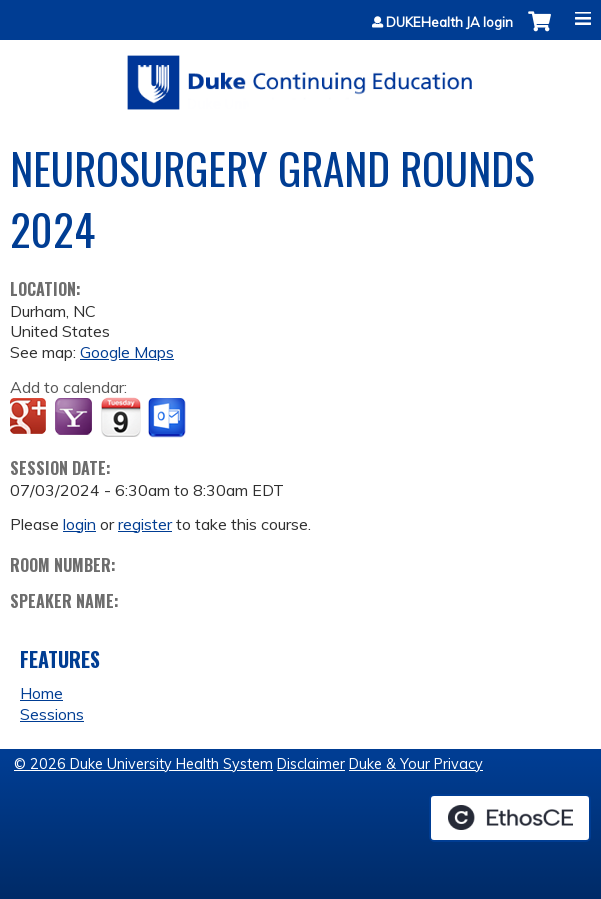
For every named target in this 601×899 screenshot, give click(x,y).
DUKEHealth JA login (449, 22)
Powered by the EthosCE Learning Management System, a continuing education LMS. (510, 818)
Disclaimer (311, 764)
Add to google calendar (30, 418)
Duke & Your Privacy (416, 764)
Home (41, 693)
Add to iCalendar (120, 417)
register (145, 524)
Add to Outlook (168, 418)
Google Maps (127, 352)
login (79, 524)
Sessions (52, 714)
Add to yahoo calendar (75, 418)
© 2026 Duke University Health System (143, 764)
